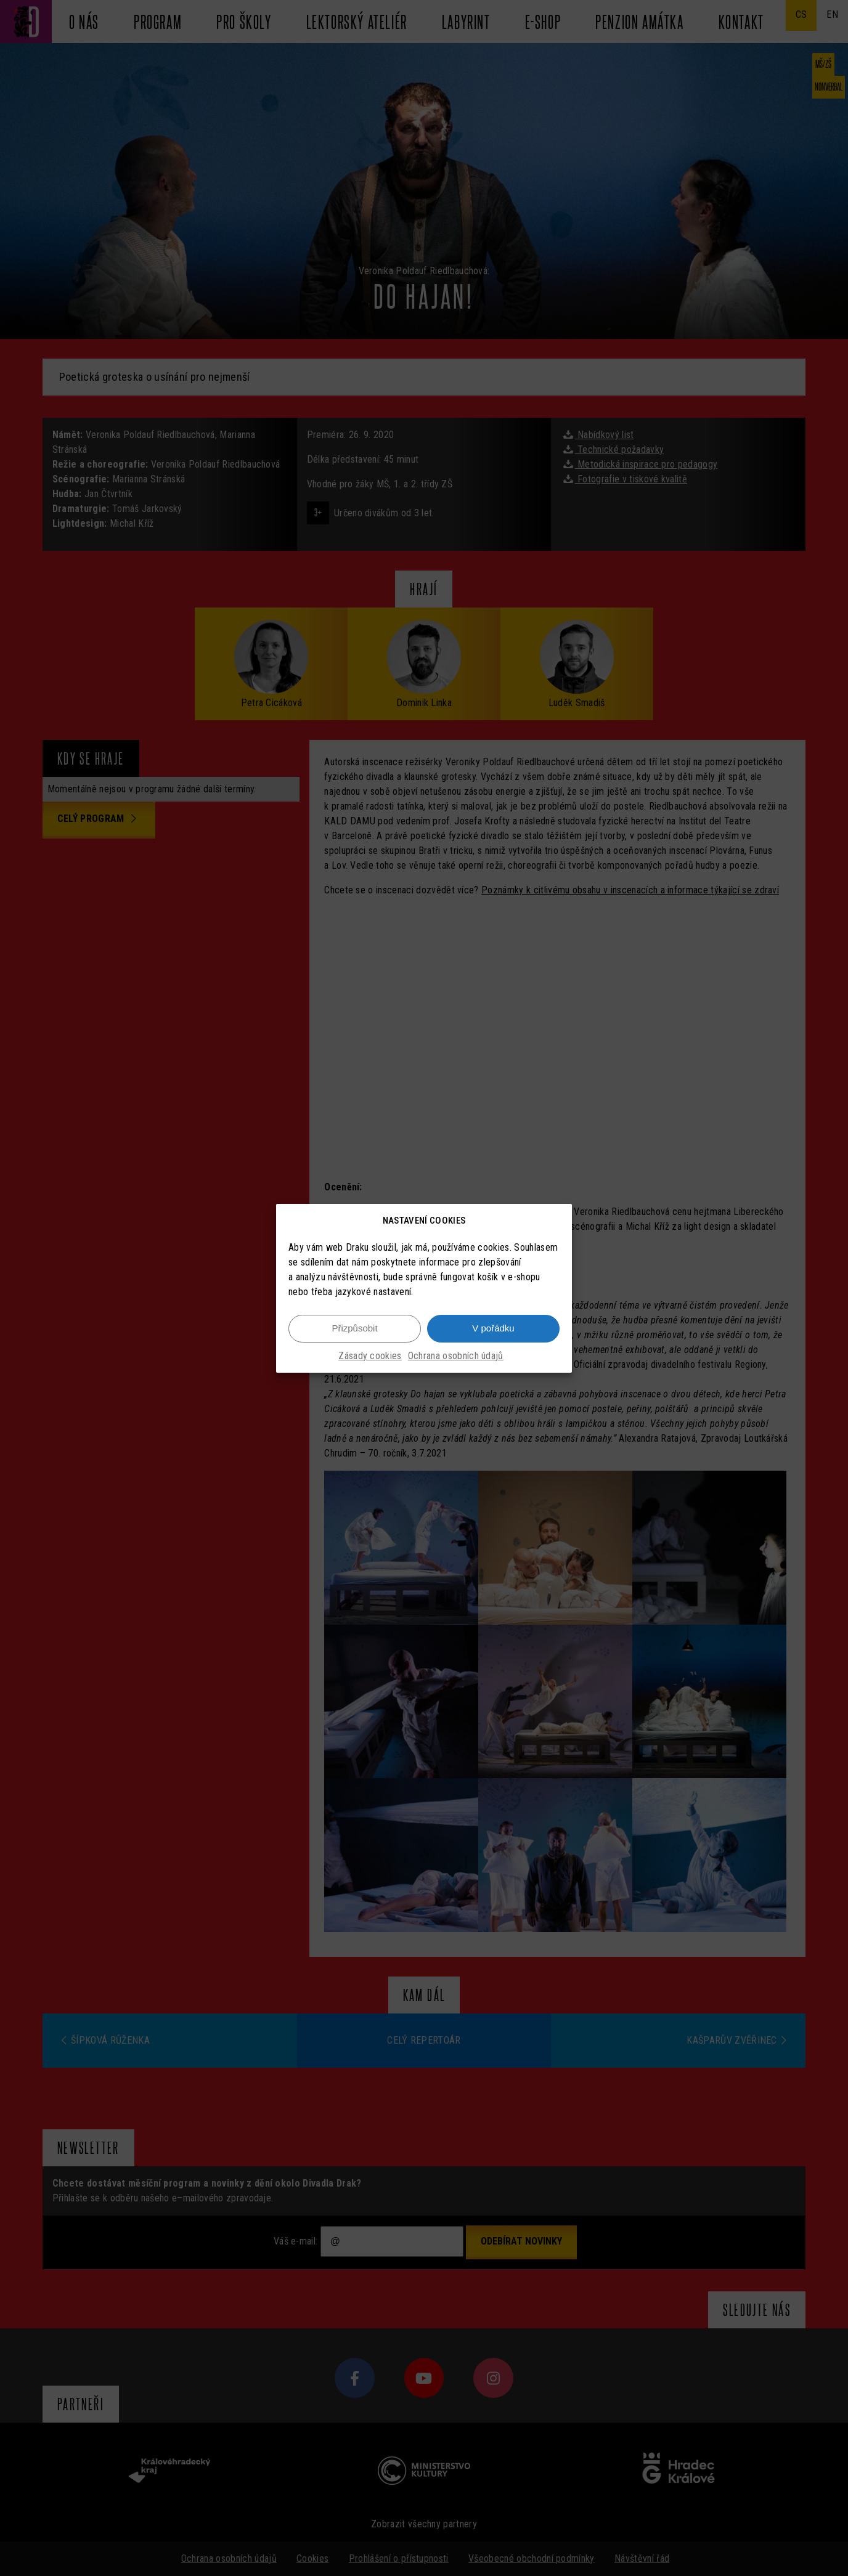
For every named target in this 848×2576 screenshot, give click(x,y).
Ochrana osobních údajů (456, 1356)
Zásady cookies (369, 1356)
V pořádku (493, 1328)
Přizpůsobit (354, 1328)
